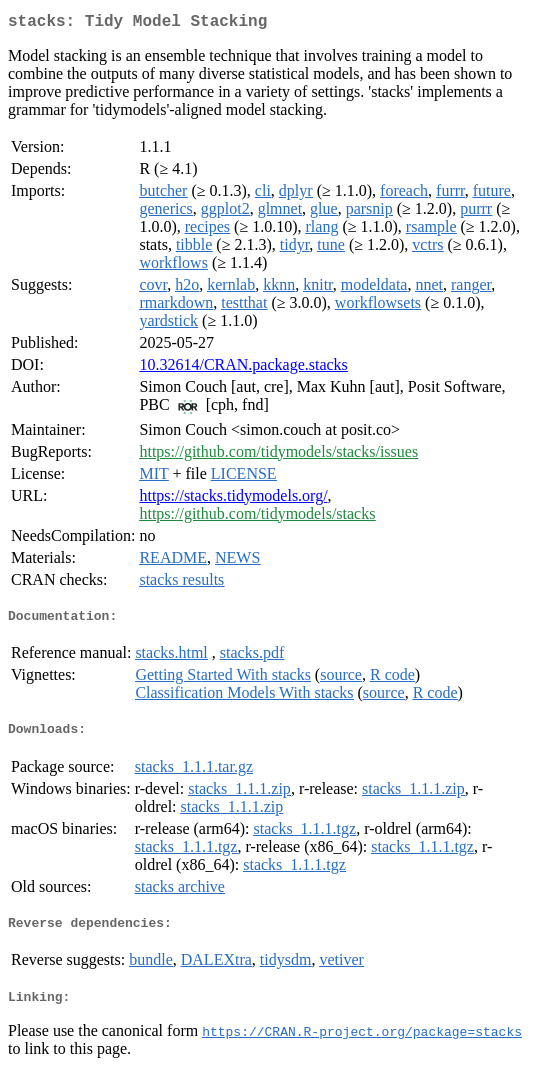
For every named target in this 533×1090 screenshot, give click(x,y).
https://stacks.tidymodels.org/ (233, 499)
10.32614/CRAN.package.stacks (243, 368)
